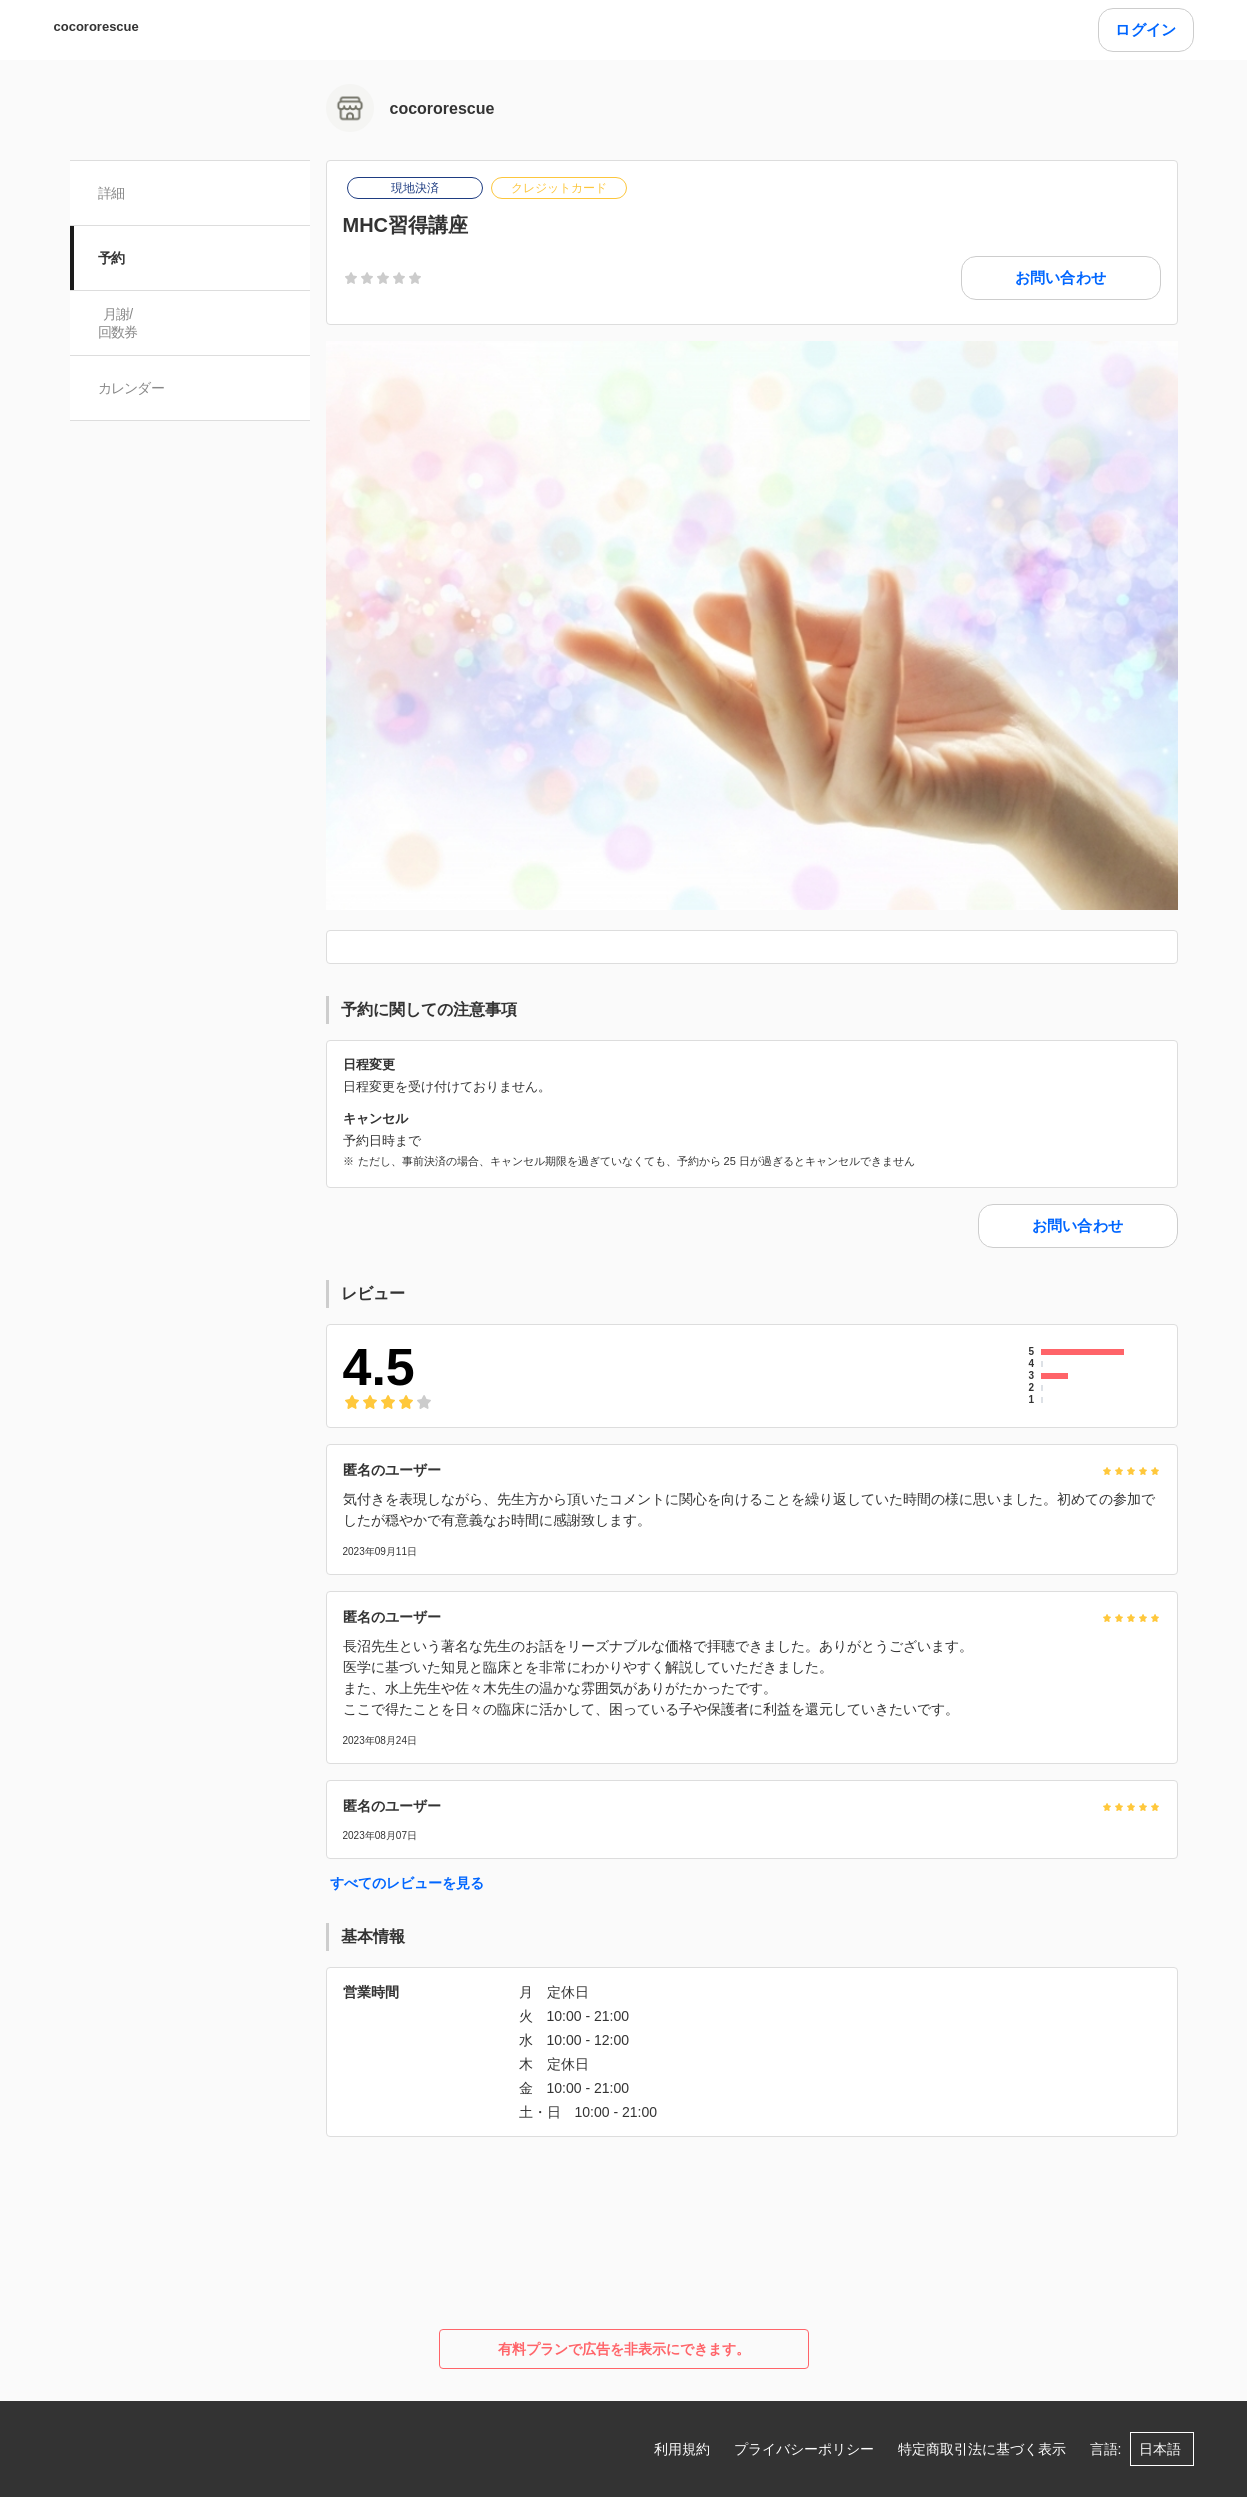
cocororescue (96, 26)
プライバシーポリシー (804, 2449)
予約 (111, 258)
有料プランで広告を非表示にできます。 (624, 2349)
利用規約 (682, 2449)
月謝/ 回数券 (118, 323)
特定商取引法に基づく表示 (982, 2449)
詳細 (111, 193)
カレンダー (131, 388)
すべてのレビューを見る (407, 1883)
